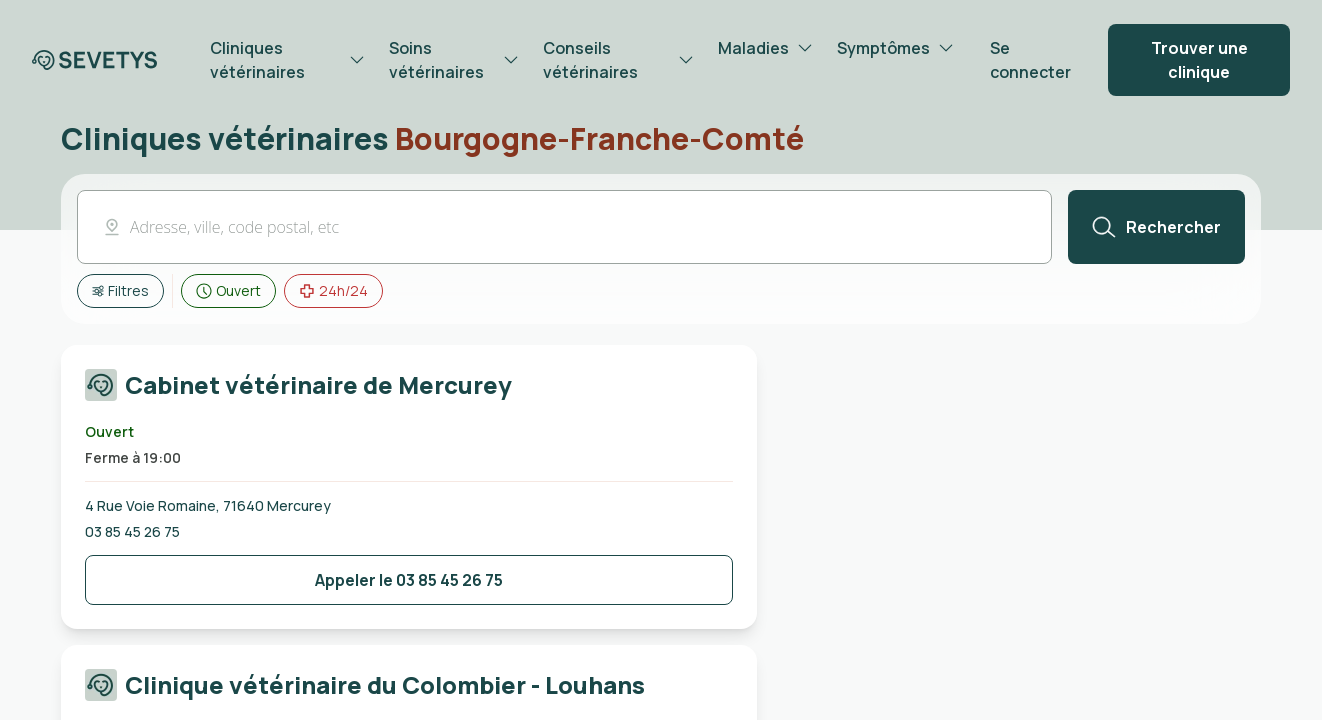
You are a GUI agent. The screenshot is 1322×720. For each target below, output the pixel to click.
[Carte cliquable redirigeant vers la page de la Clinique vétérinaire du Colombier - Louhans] (409, 689)
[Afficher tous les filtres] (120, 291)
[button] (564, 227)
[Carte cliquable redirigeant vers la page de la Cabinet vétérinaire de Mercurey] (409, 389)
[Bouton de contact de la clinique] (409, 580)
